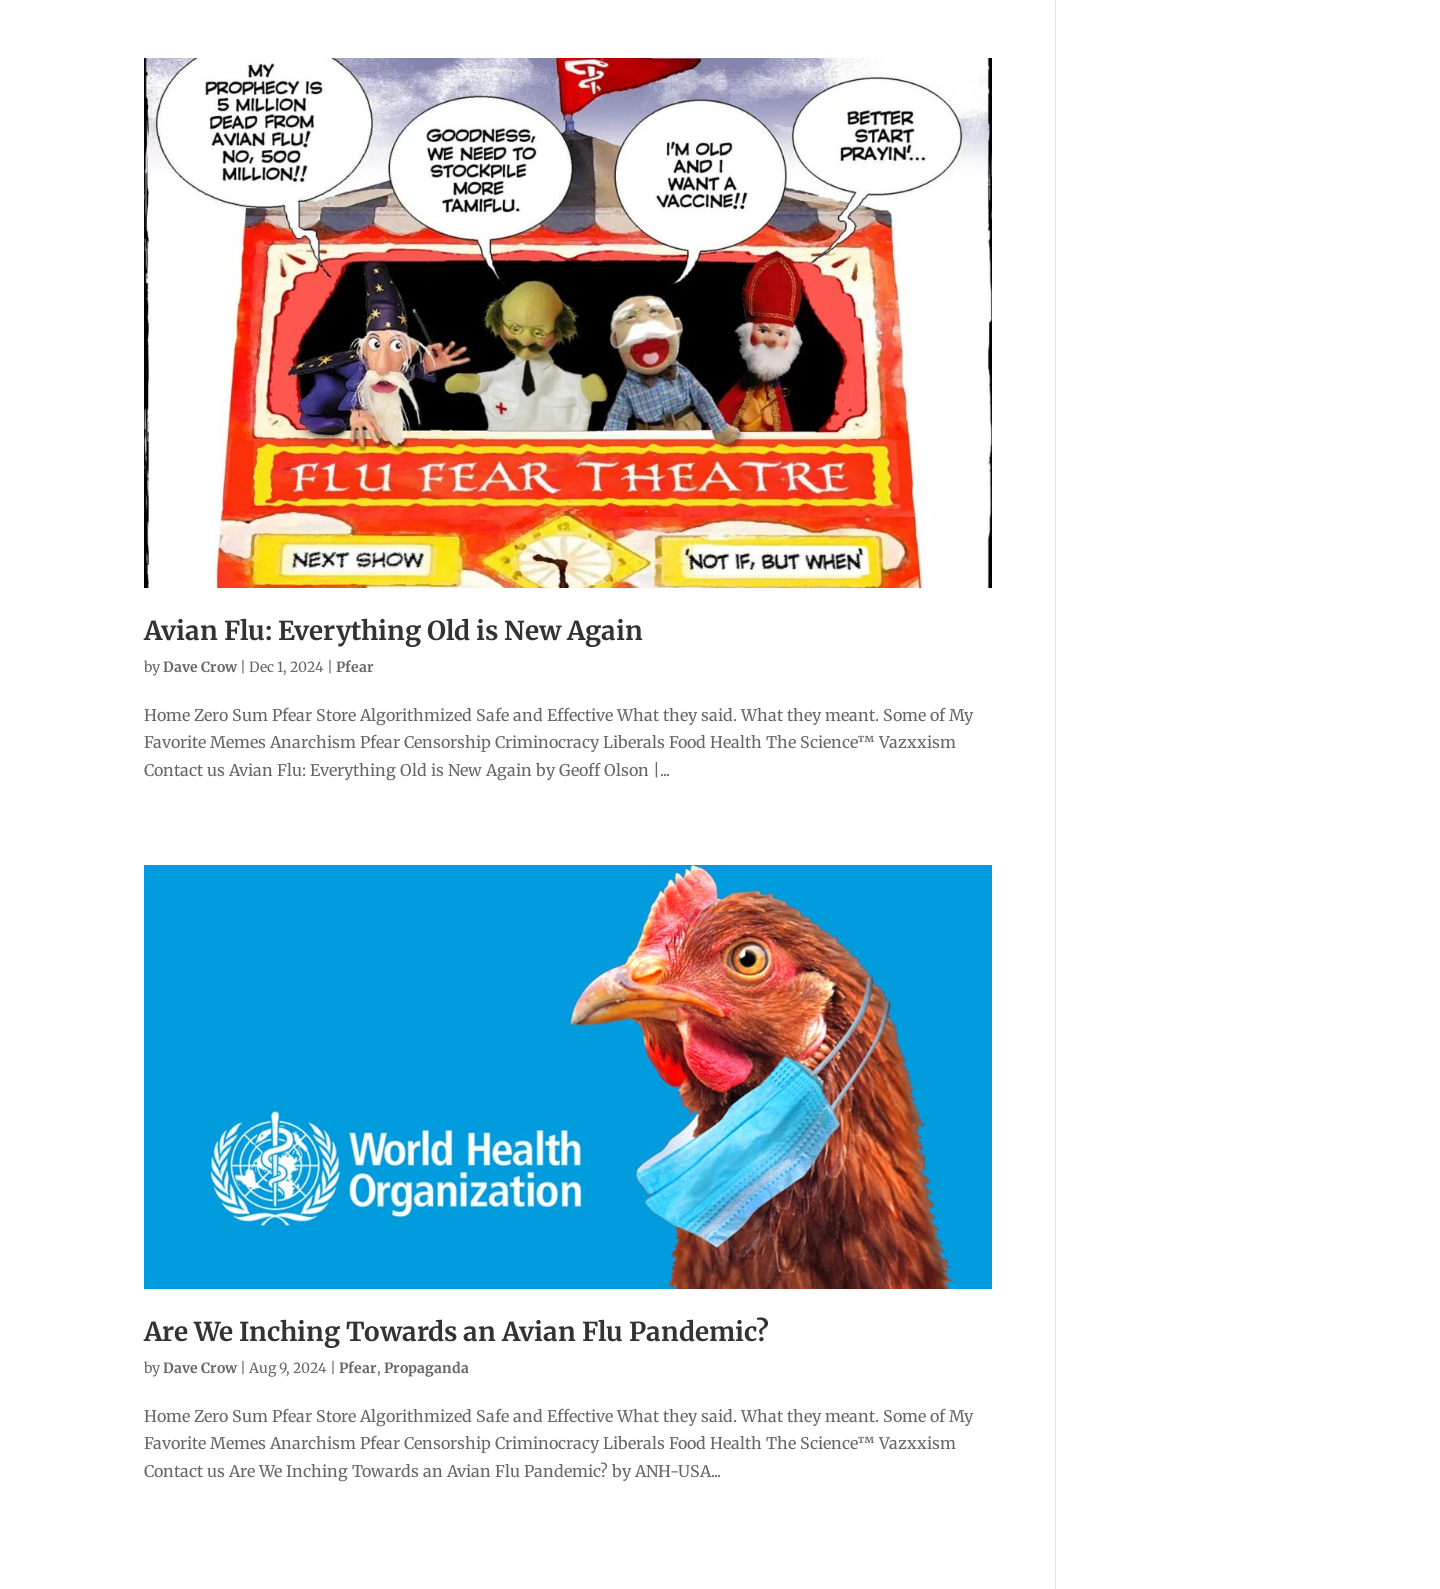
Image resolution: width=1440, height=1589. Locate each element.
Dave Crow (200, 667)
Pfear (355, 667)
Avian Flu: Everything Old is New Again (393, 630)
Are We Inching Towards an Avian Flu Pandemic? (456, 1331)
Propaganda (426, 1368)
